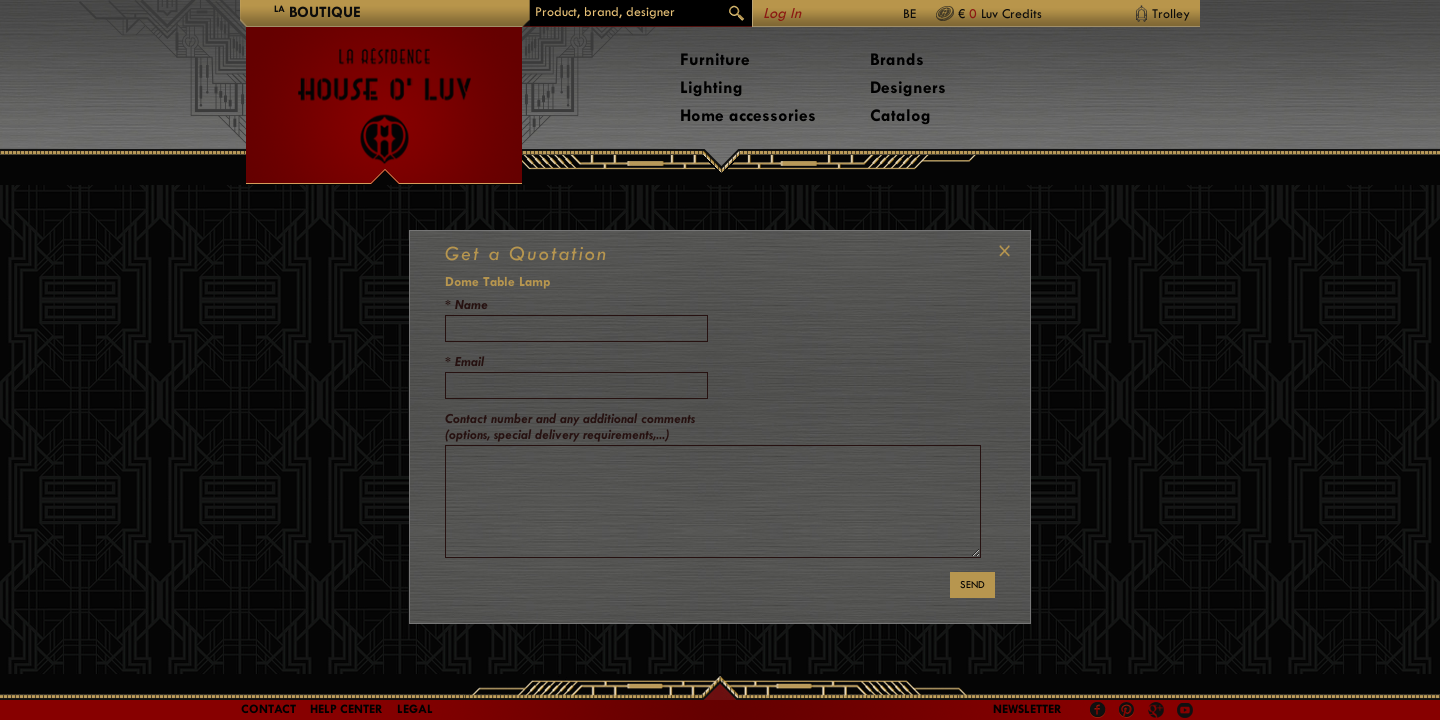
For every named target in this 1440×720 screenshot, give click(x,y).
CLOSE (1000, 251)
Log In (782, 13)
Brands (897, 59)
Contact (268, 709)
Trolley (1171, 13)
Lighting (711, 87)
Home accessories (748, 115)
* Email (464, 361)
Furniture (715, 59)
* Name (466, 304)
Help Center (346, 709)
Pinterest (1127, 710)
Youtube (1185, 710)
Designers (908, 87)
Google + (1158, 711)
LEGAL (415, 709)
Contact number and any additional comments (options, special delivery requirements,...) (570, 426)
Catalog (900, 115)
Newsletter (1027, 709)
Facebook (1098, 710)
